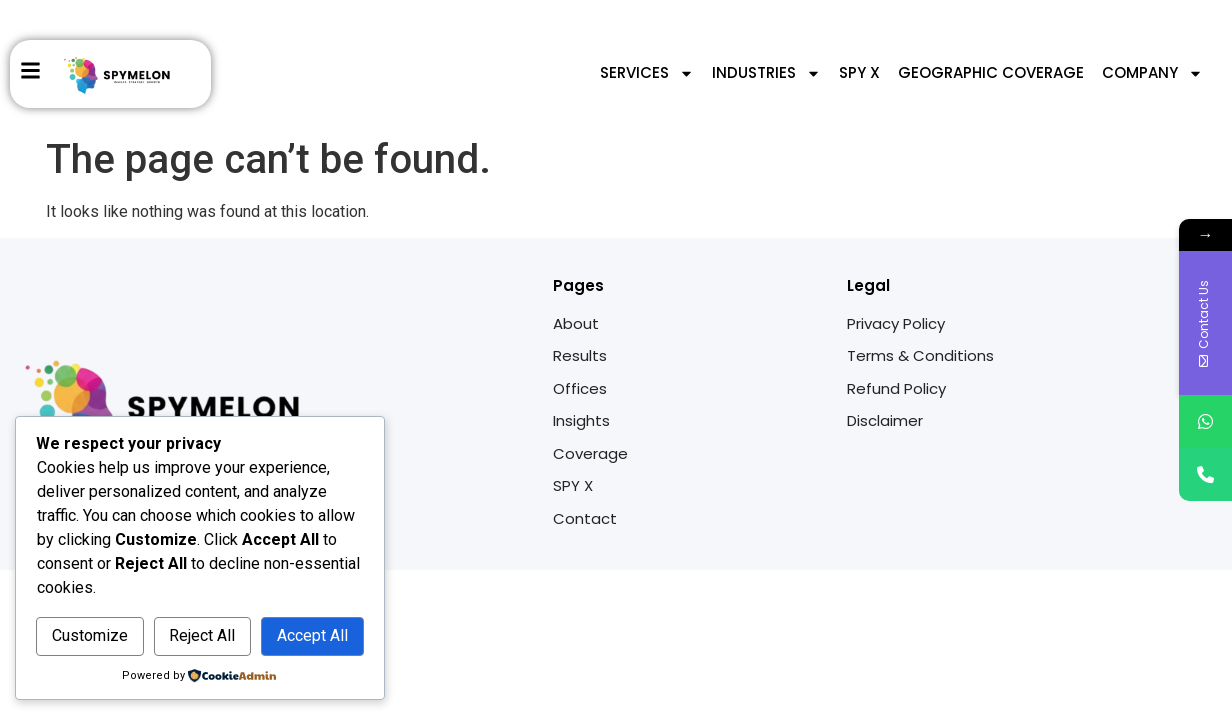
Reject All (202, 635)
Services (647, 73)
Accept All (312, 635)
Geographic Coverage (991, 72)
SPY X (859, 72)
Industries (766, 73)
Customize (90, 635)
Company (1152, 73)
